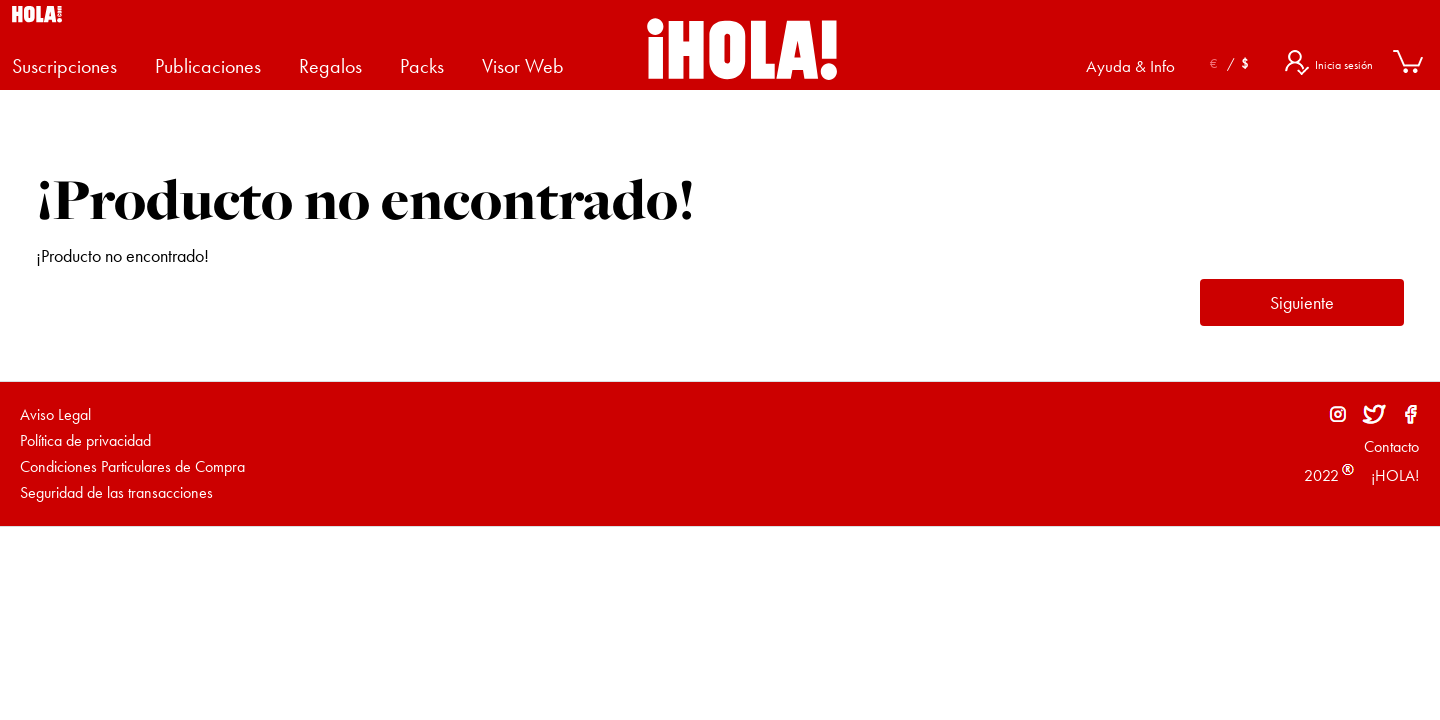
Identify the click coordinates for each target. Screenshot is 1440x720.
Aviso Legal (55, 414)
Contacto (1391, 446)
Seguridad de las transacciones (116, 492)
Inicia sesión (1344, 65)
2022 (1321, 475)
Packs (422, 66)
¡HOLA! (1393, 475)
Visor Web (523, 66)
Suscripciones (64, 66)
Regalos (330, 66)
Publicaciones (208, 66)
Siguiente (1302, 302)
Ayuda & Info (1130, 66)
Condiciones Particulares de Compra (132, 466)
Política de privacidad (85, 440)
